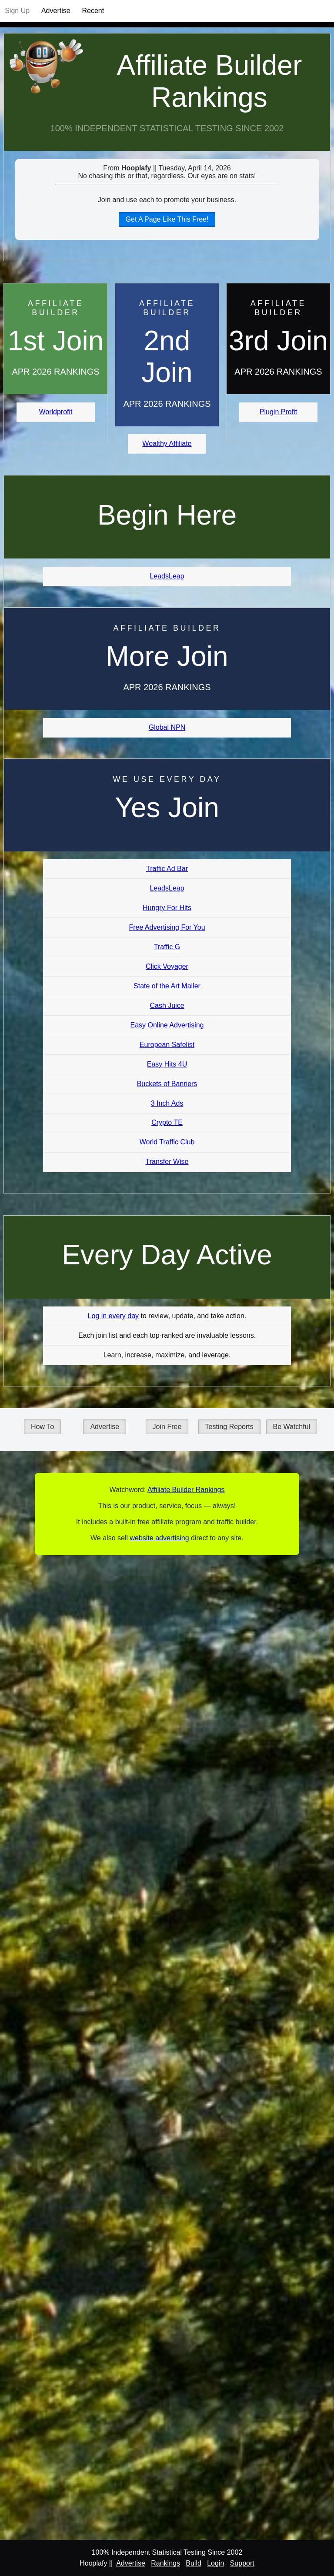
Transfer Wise (167, 1161)
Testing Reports (229, 1426)
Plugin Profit (278, 411)
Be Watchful (292, 1426)
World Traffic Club (167, 1142)
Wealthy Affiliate (166, 443)
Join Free (167, 1426)
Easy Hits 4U (167, 1064)
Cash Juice (167, 1005)
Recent (93, 10)
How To (42, 1426)
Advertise (55, 10)
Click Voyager (167, 966)
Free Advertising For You (167, 927)
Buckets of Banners (167, 1083)
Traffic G (167, 947)
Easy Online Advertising (167, 1025)
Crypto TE (167, 1122)
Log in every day (113, 1316)
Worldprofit (55, 411)
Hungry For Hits (167, 907)
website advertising (159, 1538)
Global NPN (167, 727)
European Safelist (167, 1044)
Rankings (165, 2563)
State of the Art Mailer (167, 986)
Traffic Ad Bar (167, 868)
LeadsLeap (167, 576)
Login (215, 2563)
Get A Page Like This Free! (167, 219)
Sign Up (17, 10)
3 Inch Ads (167, 1103)
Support (242, 2563)
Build (193, 2563)
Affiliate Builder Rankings (209, 81)
